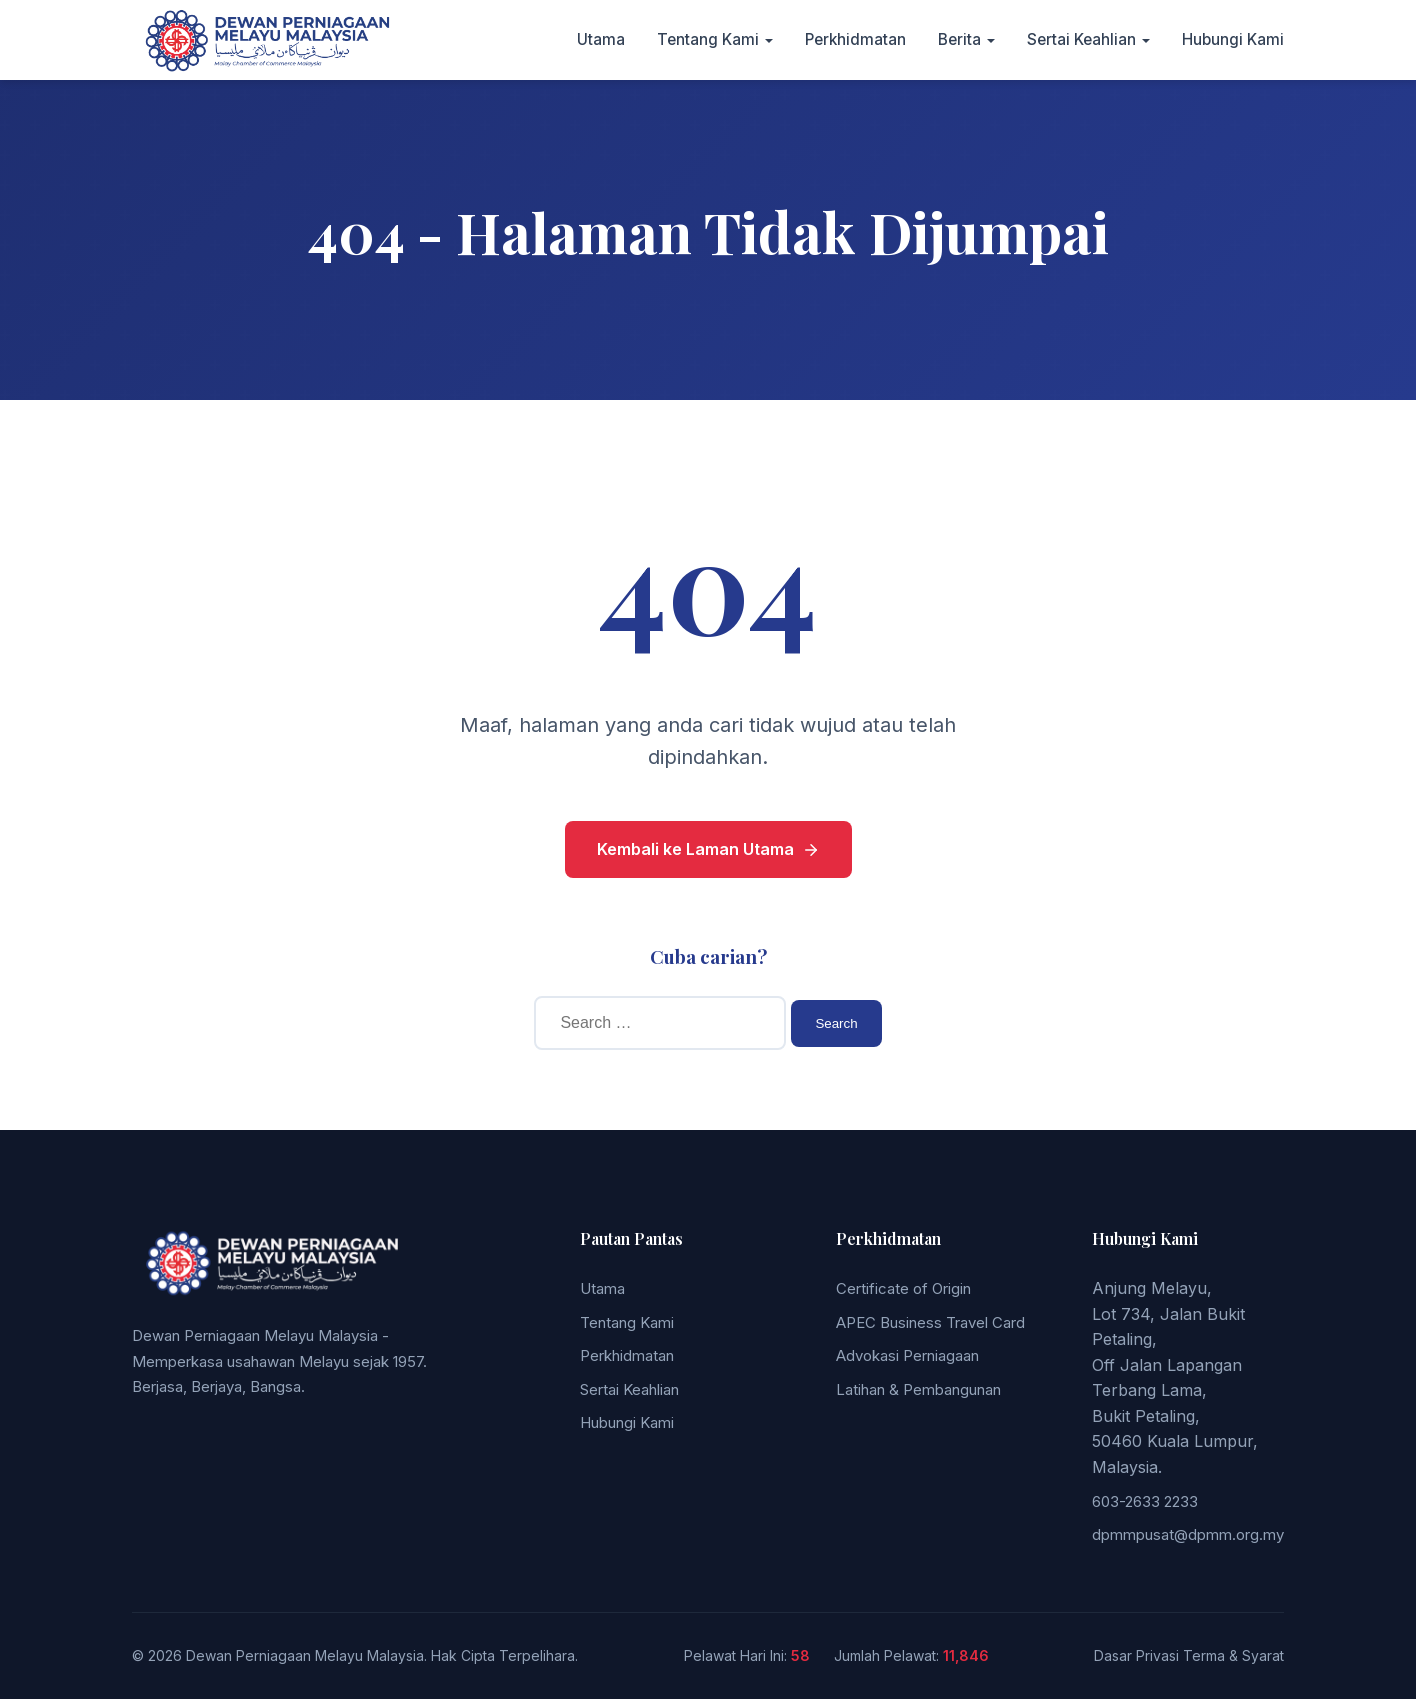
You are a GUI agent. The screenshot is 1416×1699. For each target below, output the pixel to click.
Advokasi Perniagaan (907, 1355)
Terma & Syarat (1233, 1655)
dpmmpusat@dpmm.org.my (1188, 1534)
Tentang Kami (708, 39)
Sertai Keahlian (1081, 39)
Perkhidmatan (855, 39)
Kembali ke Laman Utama (708, 849)
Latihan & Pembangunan (918, 1389)
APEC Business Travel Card (930, 1322)
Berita (959, 39)
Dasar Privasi (1136, 1655)
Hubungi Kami (1233, 39)
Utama (601, 39)
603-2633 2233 (1145, 1501)
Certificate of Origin (903, 1288)
